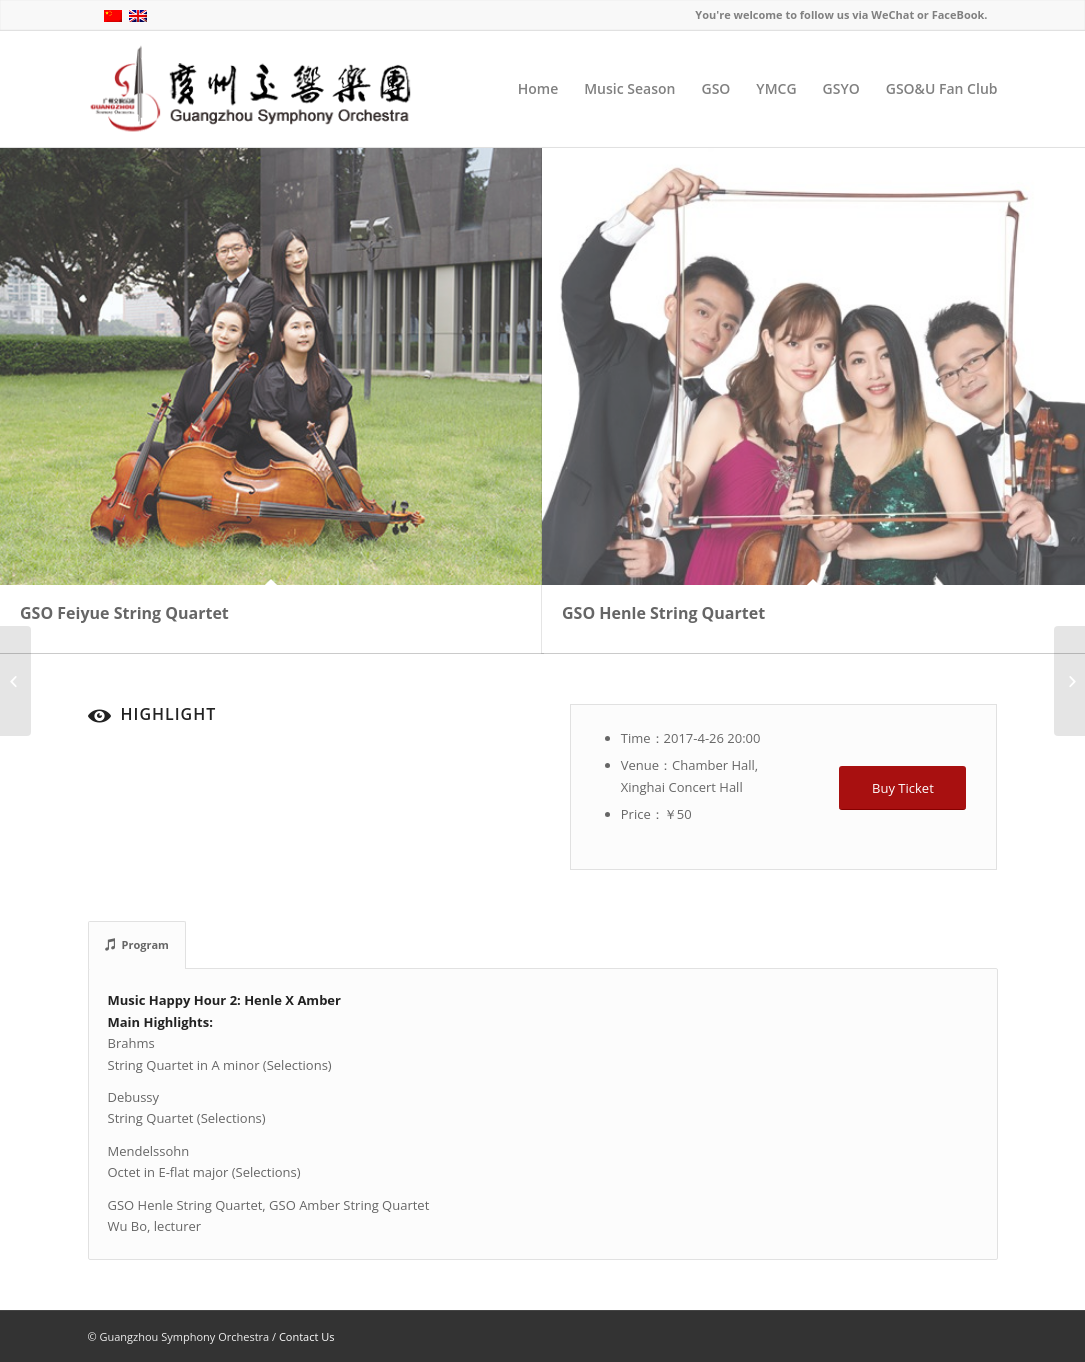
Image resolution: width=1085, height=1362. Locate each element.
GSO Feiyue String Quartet (124, 613)
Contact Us (307, 1336)
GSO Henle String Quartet (663, 613)
